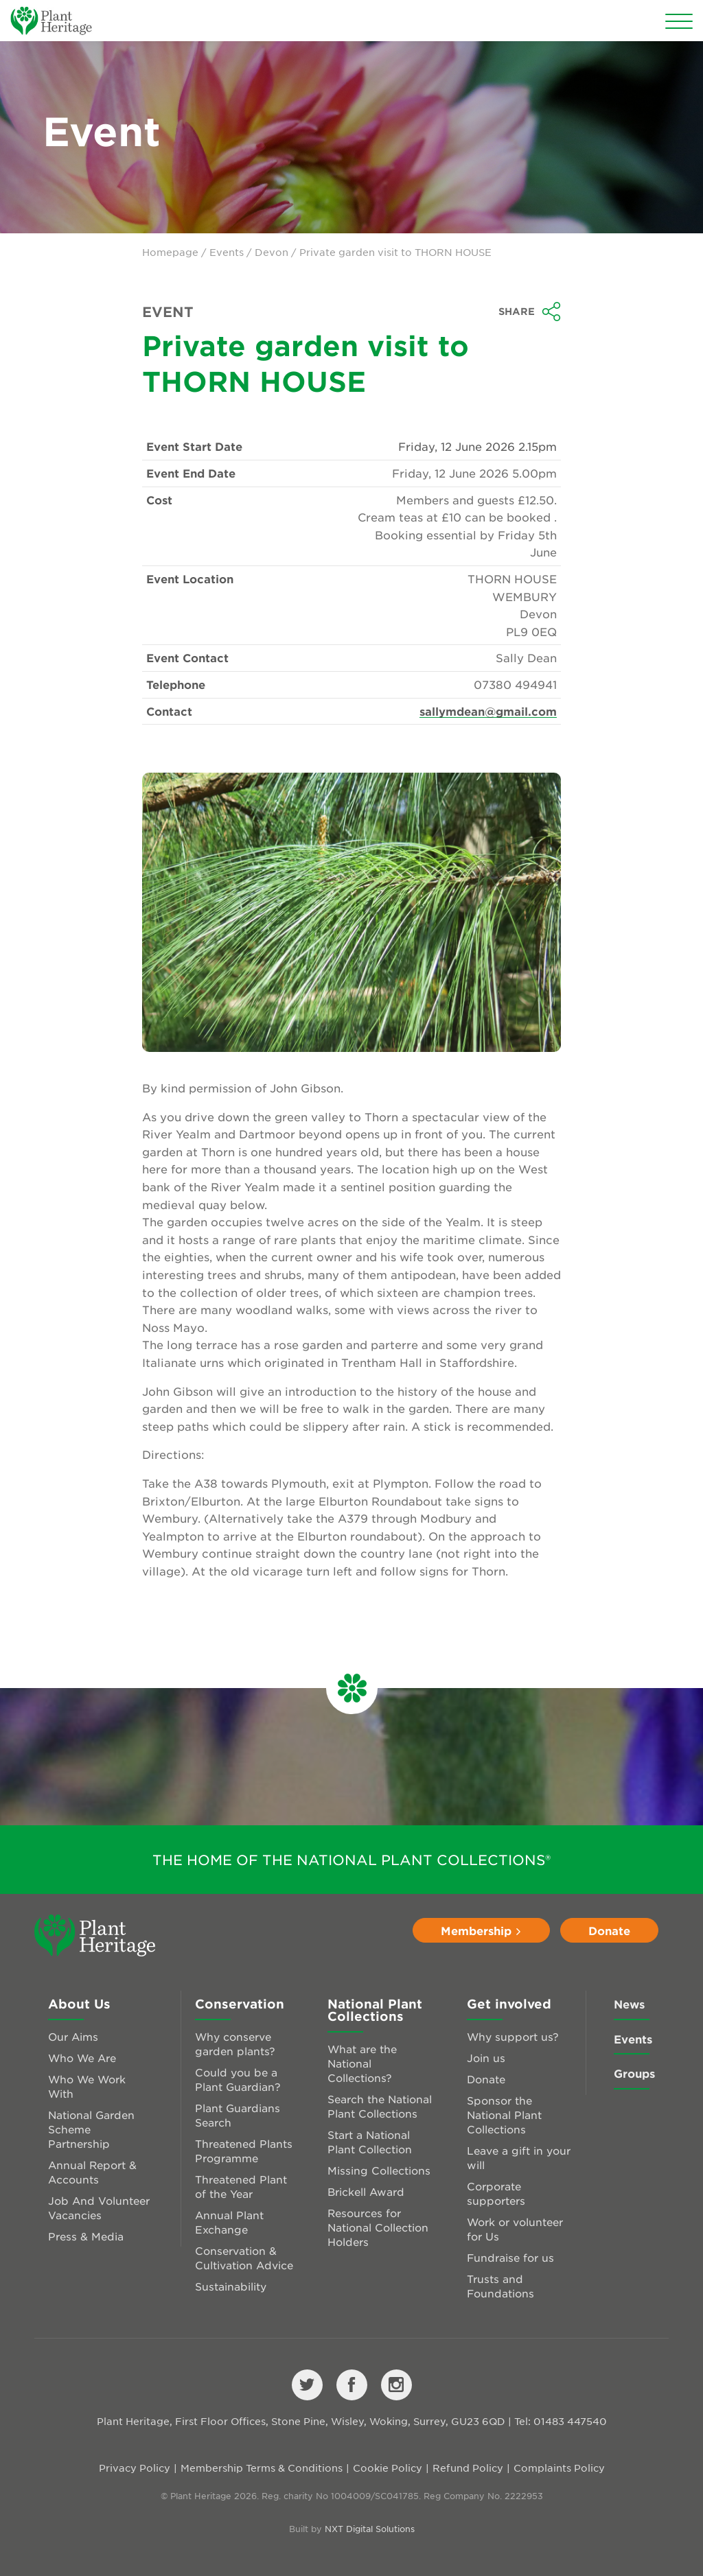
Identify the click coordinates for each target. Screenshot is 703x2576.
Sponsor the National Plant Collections (504, 2114)
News (629, 2004)
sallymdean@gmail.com (488, 711)
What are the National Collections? (362, 2063)
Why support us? (513, 2036)
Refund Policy (468, 2467)
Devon (271, 252)
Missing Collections (378, 2170)
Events (226, 252)
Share (529, 311)
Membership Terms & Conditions (262, 2467)
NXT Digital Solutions (370, 2528)
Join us (486, 2057)
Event (168, 311)
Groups (634, 2073)
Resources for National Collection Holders (377, 2227)
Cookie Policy (387, 2467)
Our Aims (73, 2036)
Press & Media (86, 2236)
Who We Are (82, 2057)
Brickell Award (365, 2191)
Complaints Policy (559, 2467)
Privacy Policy (134, 2467)
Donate (609, 1930)
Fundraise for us (510, 2257)
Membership (481, 1930)
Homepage (170, 252)
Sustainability (230, 2286)
